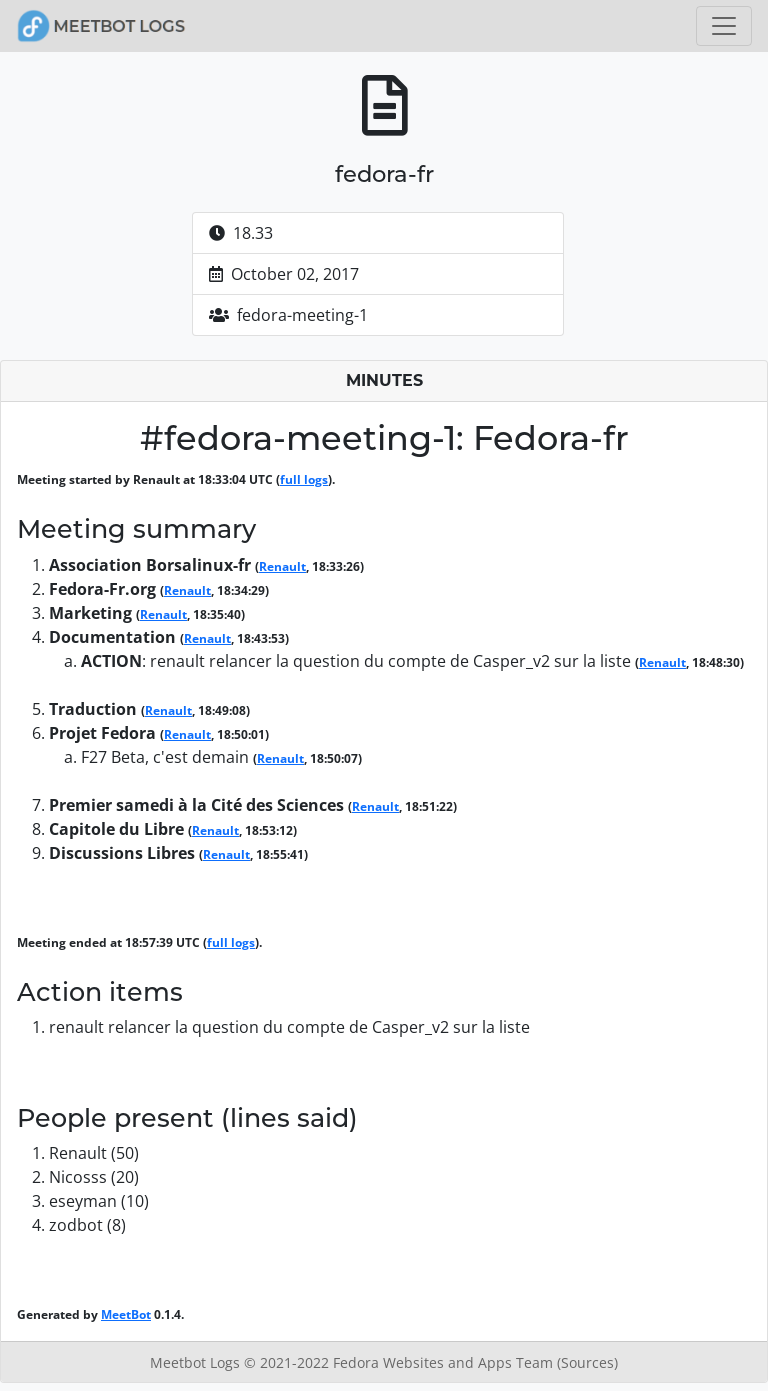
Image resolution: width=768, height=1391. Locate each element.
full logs (304, 479)
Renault (282, 566)
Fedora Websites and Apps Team (445, 1362)
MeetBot (126, 1314)
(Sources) (587, 1362)
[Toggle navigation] (724, 26)
